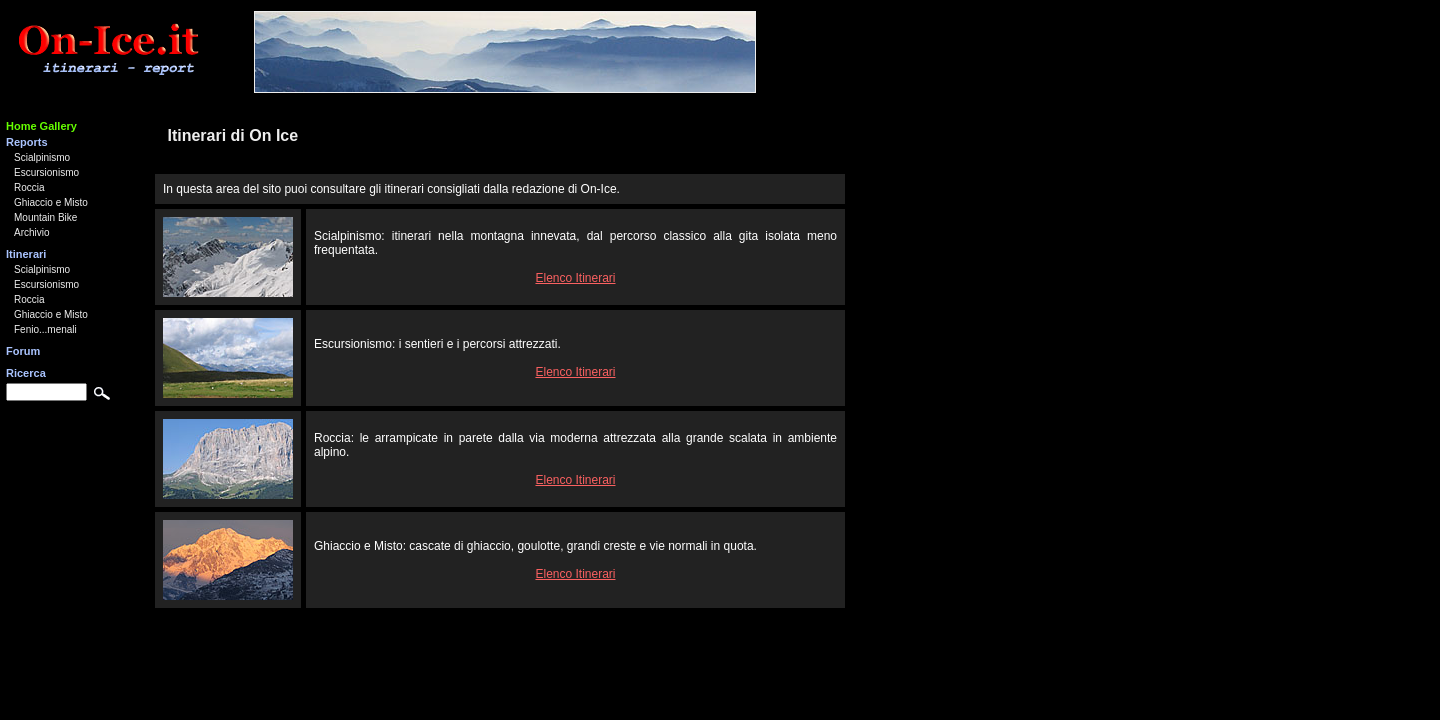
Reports (27, 142)
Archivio (32, 232)
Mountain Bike (45, 217)
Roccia (29, 187)
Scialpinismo (42, 157)
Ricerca (26, 373)
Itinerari (26, 254)
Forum (23, 351)
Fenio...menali (45, 329)
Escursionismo (46, 172)
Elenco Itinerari (575, 278)
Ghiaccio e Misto (51, 202)
